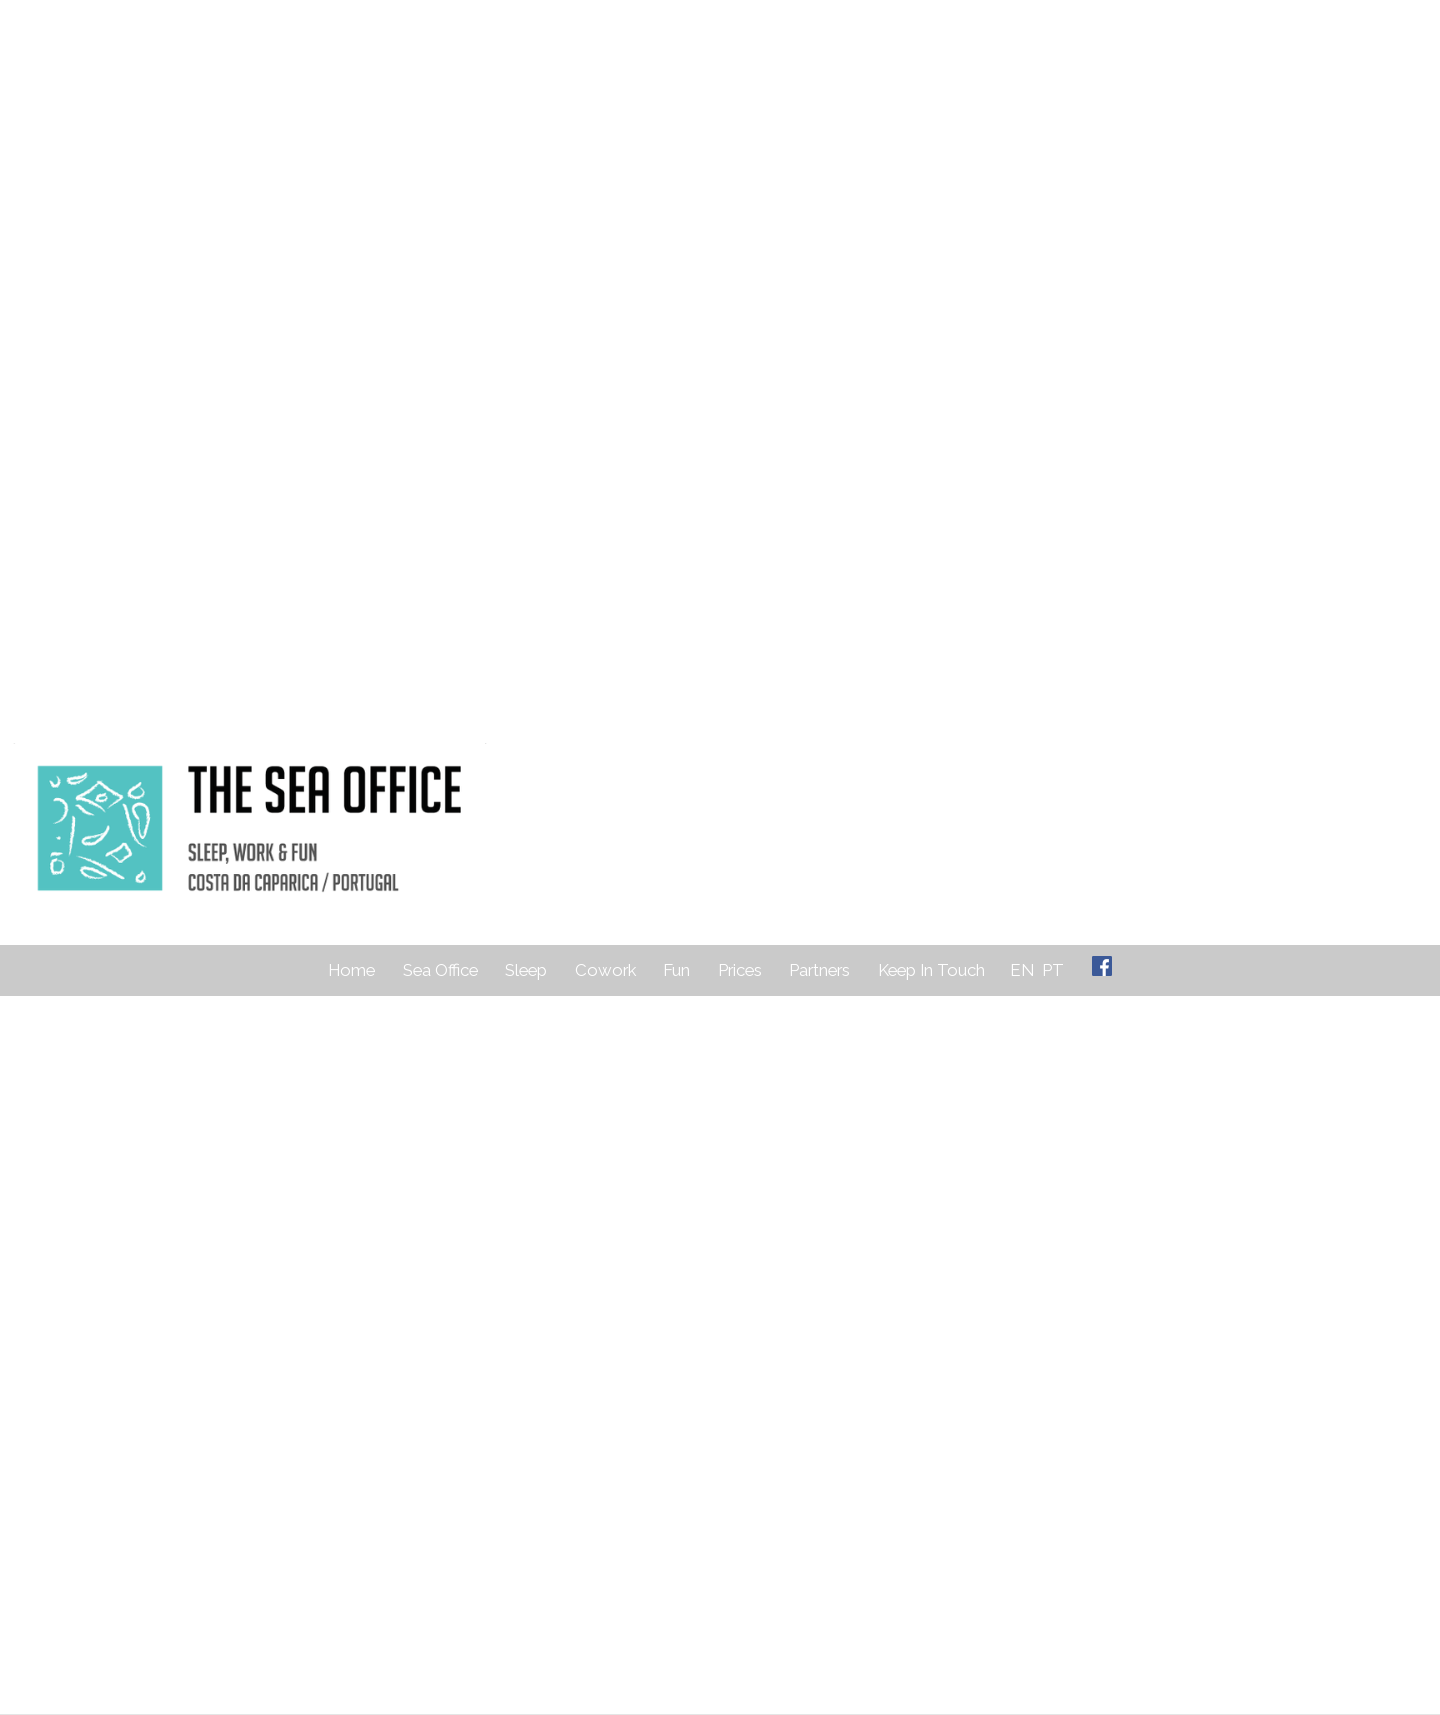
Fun (676, 970)
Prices (740, 970)
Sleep (526, 970)
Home (351, 970)
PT (1053, 970)
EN (1022, 970)
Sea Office (440, 970)
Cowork (605, 970)
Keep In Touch (931, 970)
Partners (819, 970)
